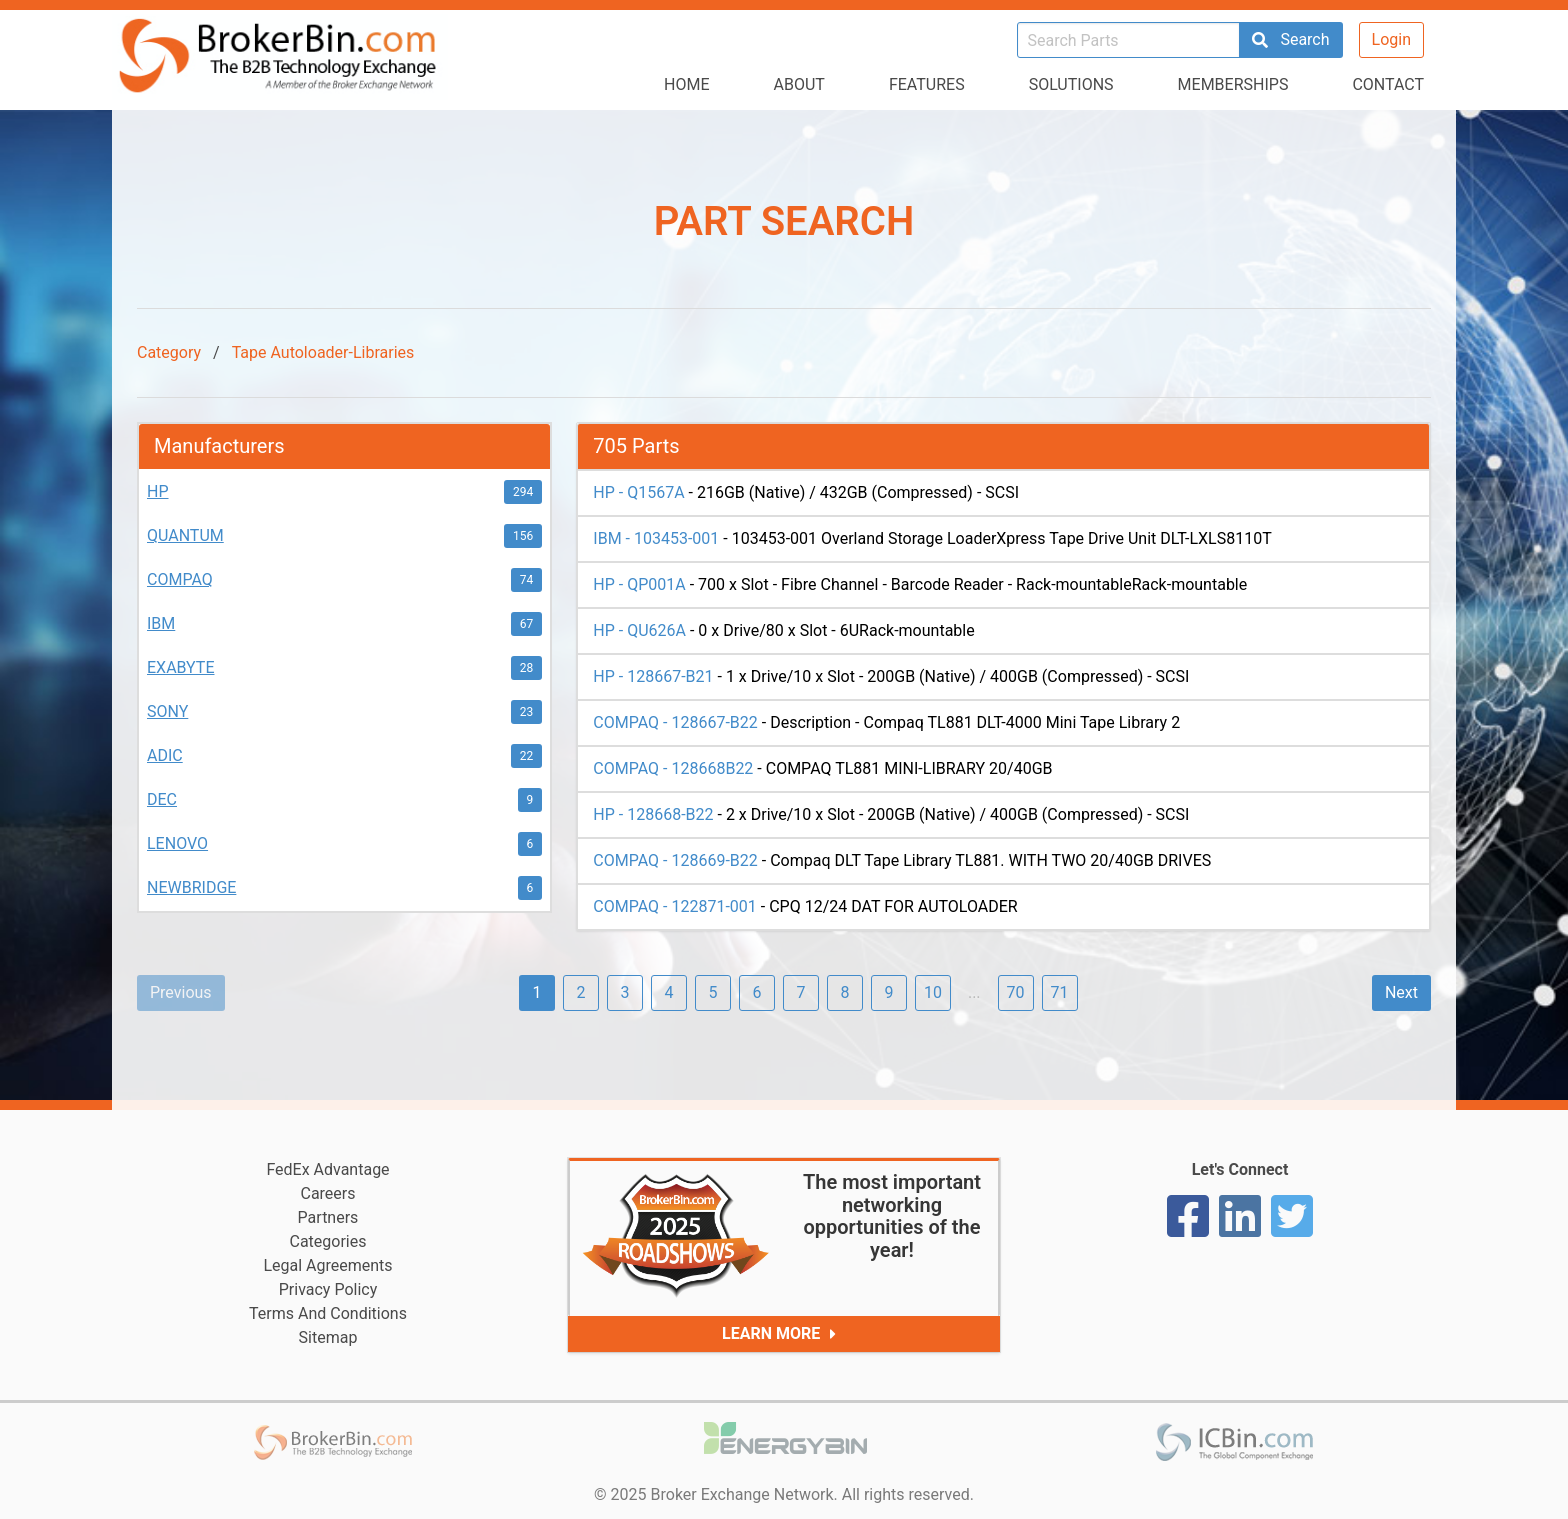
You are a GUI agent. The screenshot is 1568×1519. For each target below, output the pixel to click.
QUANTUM (185, 535)
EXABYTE (180, 667)
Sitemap (328, 1337)
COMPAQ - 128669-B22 (675, 860)
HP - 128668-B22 (653, 814)
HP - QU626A (639, 630)
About (799, 84)
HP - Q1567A (638, 492)
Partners (328, 1217)
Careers (327, 1193)
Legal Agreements (327, 1265)
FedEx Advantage (327, 1169)
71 (1060, 992)
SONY (167, 711)
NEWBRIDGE (191, 887)
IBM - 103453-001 (656, 538)
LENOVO (177, 843)
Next (1401, 992)
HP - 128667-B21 (653, 676)
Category (169, 352)
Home (686, 84)
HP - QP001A (639, 584)
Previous (181, 992)
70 (1016, 992)
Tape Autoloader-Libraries (323, 352)
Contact (1388, 84)
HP (158, 491)
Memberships (1233, 84)
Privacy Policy (328, 1289)
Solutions (1071, 84)
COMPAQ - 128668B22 (673, 768)
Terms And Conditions (328, 1313)
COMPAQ (180, 579)
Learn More (783, 1334)
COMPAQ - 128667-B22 (675, 722)
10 (933, 992)
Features (927, 84)
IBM (161, 623)
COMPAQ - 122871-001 (674, 906)
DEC (162, 799)
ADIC (165, 755)
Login (1391, 39)
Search (1290, 39)
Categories (328, 1241)
